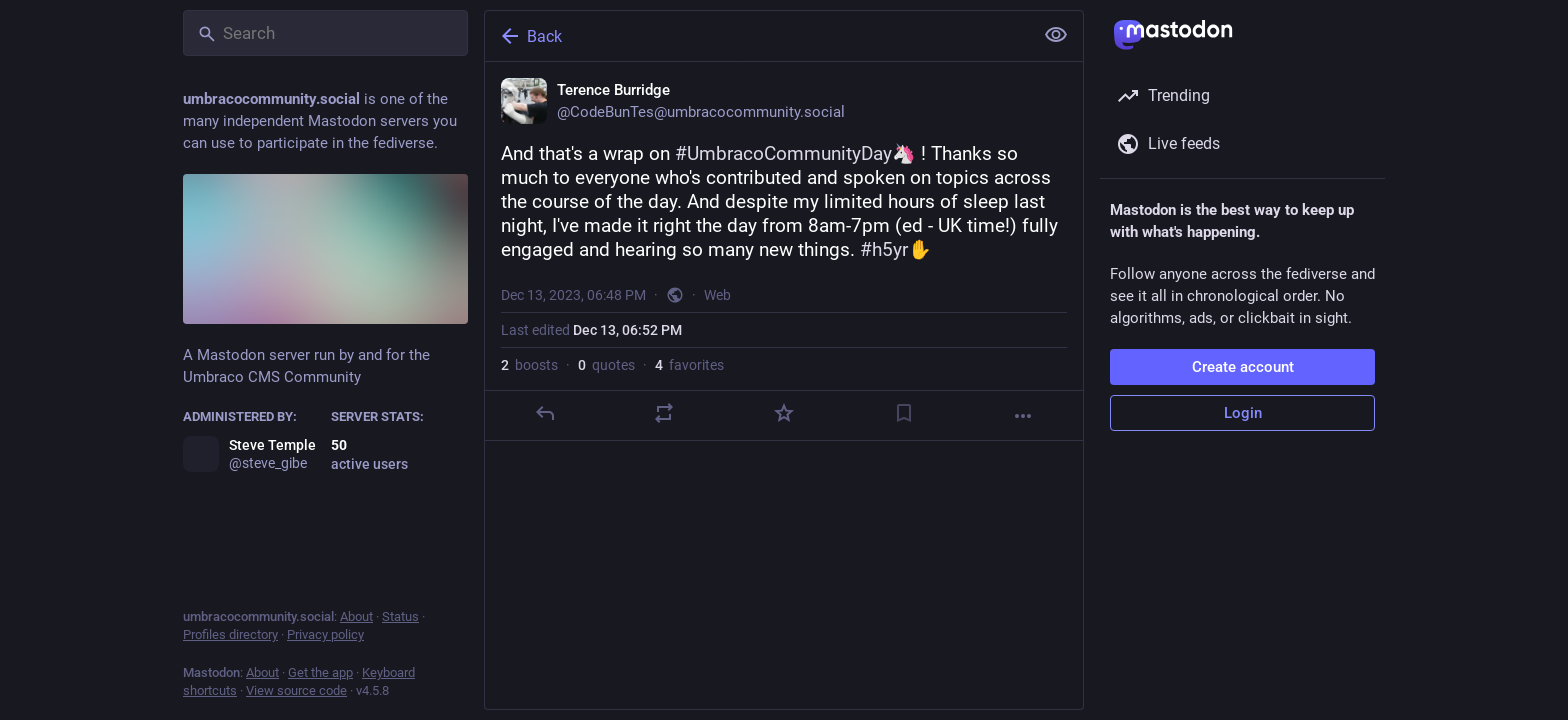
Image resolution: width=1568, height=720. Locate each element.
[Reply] (545, 413)
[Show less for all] (1056, 35)
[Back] (757, 36)
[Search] (325, 33)
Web (717, 295)
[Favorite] (784, 413)
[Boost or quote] (664, 413)
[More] (1023, 416)
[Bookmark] (904, 413)
